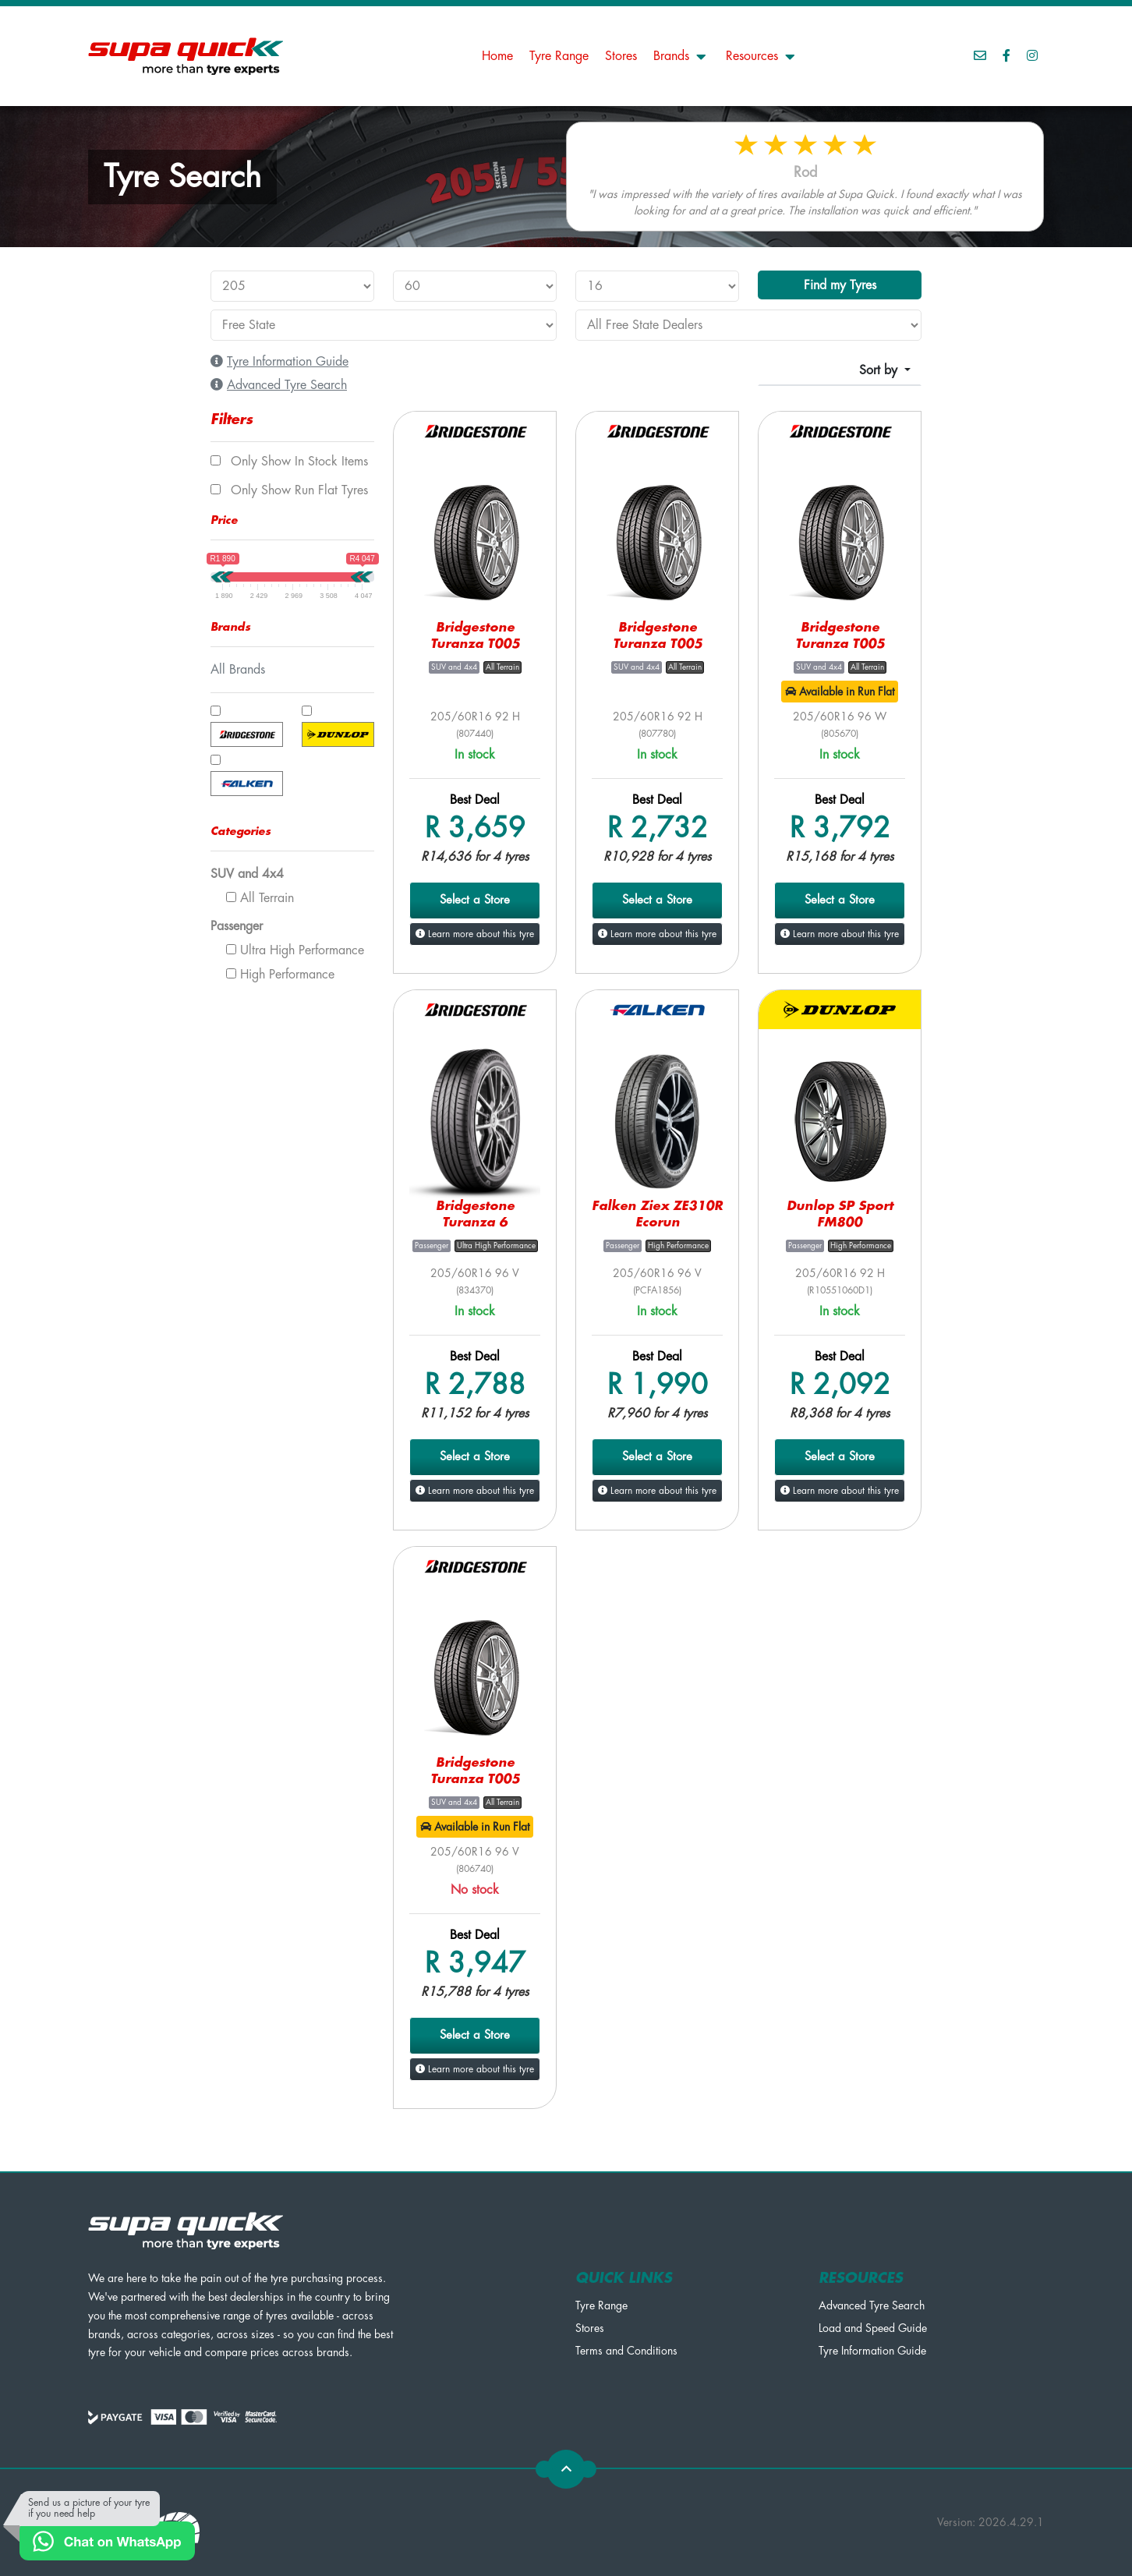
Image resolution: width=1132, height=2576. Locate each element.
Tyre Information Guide (872, 2350)
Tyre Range (559, 56)
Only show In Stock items (289, 461)
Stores (621, 56)
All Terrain (260, 898)
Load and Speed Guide (873, 2328)
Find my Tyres (840, 285)
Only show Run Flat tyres (289, 490)
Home (497, 56)
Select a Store (475, 900)
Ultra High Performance (295, 950)
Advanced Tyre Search (872, 2305)
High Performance (280, 974)
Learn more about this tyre (475, 934)
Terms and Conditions (626, 2350)
